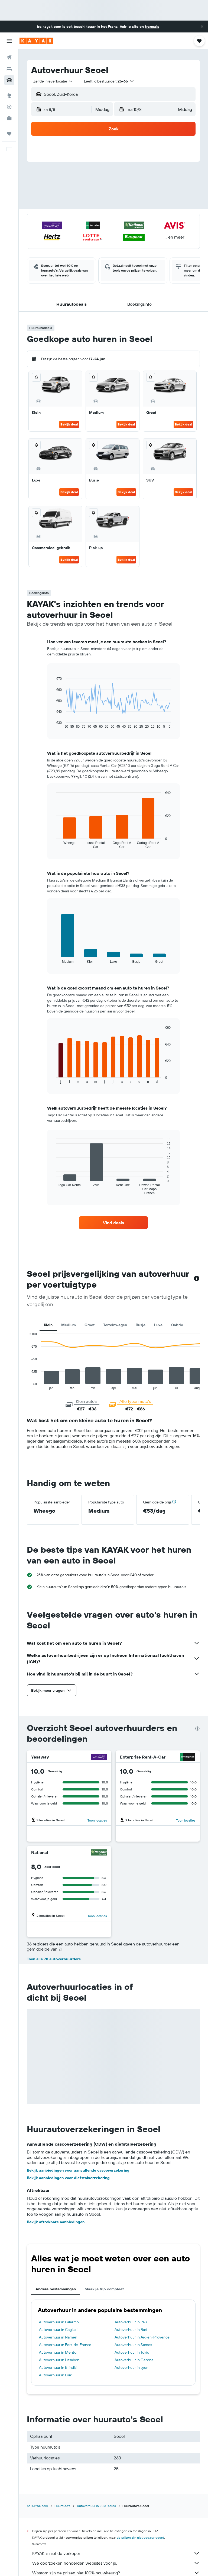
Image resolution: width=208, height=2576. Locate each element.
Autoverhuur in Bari (131, 2329)
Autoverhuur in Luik (55, 2375)
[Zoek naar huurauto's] (9, 80)
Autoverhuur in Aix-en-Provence (142, 2337)
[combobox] (53, 81)
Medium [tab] (68, 1324)
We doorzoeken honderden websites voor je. (116, 2563)
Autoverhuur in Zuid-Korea (96, 2506)
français (152, 26)
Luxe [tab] (158, 1324)
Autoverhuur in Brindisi (58, 2367)
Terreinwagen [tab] (115, 1324)
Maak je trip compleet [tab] (104, 2289)
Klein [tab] (48, 1324)
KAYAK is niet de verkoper (116, 2553)
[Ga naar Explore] (9, 95)
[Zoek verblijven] (9, 68)
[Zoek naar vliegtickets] (9, 57)
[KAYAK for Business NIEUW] (9, 118)
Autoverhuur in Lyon (131, 2367)
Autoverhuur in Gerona (134, 2359)
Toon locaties (97, 1820)
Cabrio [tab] (177, 1324)
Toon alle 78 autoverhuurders (54, 1959)
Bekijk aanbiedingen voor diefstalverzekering (68, 2177)
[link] (113, 1222)
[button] (202, 26)
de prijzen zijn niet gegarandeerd (140, 2537)
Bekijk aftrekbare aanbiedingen (55, 2221)
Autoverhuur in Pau (131, 2322)
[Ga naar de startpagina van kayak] (36, 41)
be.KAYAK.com (37, 2506)
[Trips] (9, 133)
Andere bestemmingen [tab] (55, 2289)
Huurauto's (62, 2506)
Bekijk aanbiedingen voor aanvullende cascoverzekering (78, 2170)
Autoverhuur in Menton (59, 2352)
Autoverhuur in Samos (133, 2344)
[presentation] (197, 1728)
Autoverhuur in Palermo (59, 2322)
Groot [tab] (89, 1324)
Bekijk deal (69, 424)
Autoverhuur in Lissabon (59, 2359)
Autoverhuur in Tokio (132, 2352)
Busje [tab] (140, 1324)
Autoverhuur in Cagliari (58, 2329)
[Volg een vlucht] (9, 106)
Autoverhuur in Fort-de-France (65, 2344)
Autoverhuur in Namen (58, 2337)
